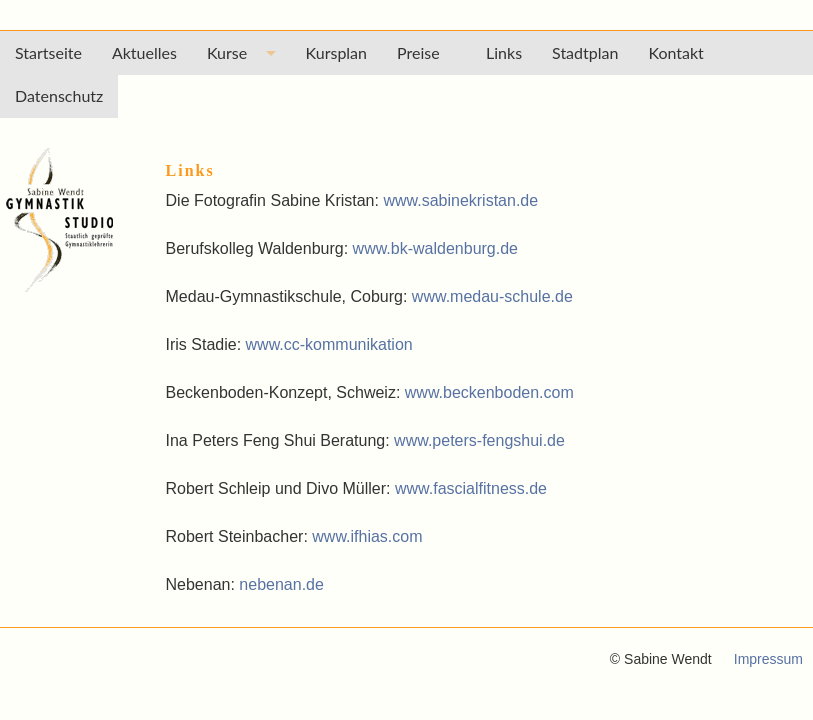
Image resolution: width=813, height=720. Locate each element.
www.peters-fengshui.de (479, 440)
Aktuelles (144, 52)
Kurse (227, 52)
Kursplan (336, 52)
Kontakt (675, 52)
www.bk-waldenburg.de (435, 248)
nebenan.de (281, 584)
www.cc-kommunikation (329, 344)
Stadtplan (585, 52)
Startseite (48, 52)
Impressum (768, 659)
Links (504, 52)
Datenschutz (59, 95)
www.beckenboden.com (489, 392)
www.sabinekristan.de (460, 200)
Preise (426, 52)
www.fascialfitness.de (471, 488)
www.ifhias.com (367, 536)
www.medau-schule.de (492, 296)
